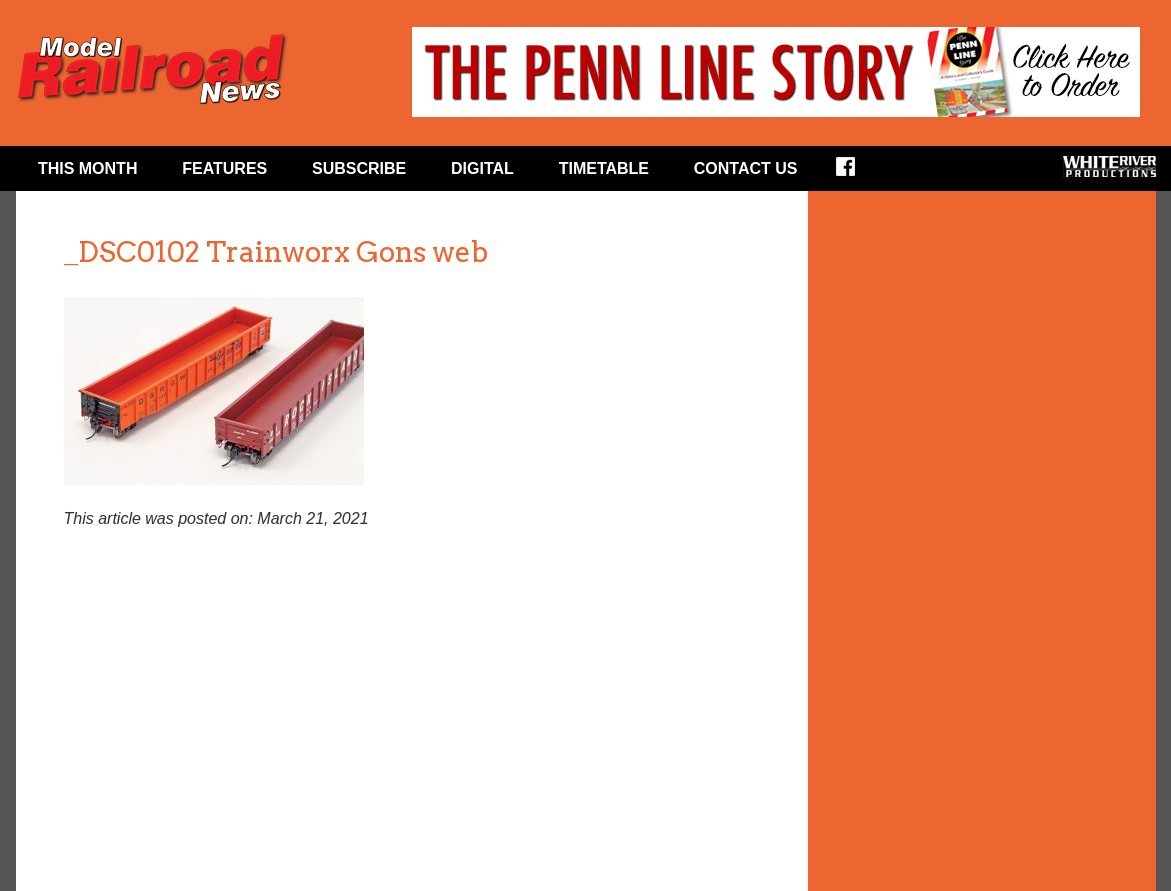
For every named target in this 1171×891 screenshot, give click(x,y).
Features (224, 168)
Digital (482, 168)
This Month (88, 168)
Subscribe (359, 168)
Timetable (604, 168)
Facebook (858, 173)
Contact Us (746, 168)
